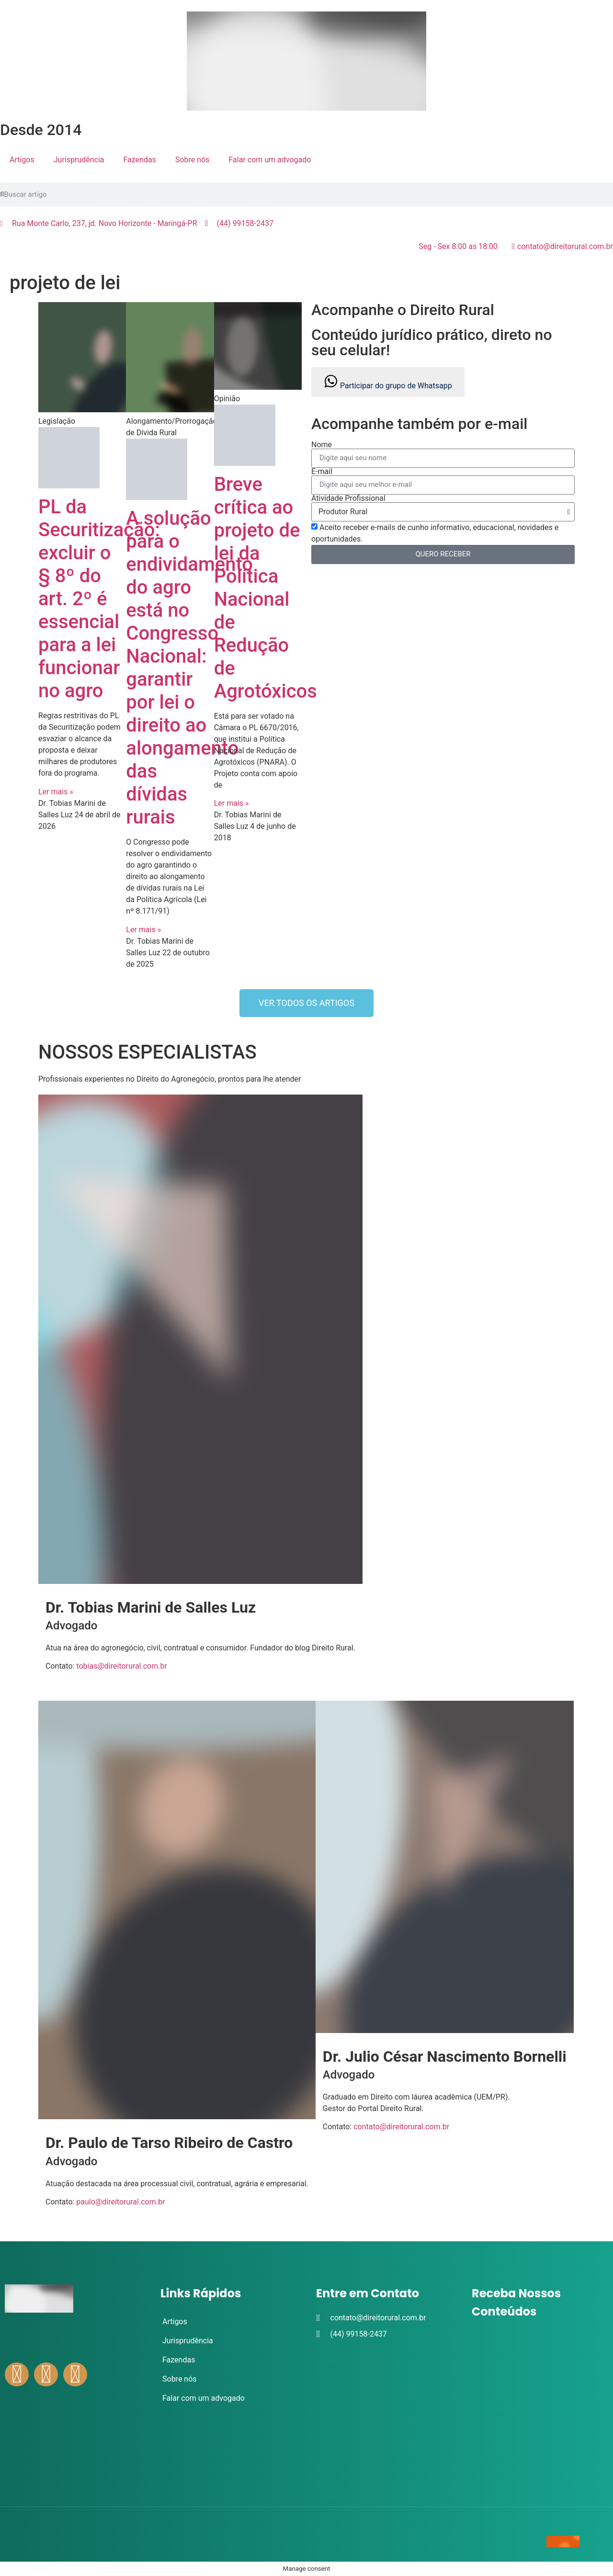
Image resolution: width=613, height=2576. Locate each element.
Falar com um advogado (269, 159)
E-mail (321, 471)
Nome (321, 445)
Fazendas (140, 159)
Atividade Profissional (348, 498)
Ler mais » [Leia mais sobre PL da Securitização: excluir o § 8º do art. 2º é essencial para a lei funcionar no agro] (55, 791)
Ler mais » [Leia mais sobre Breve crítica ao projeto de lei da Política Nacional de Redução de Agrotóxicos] (231, 803)
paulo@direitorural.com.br (120, 2201)
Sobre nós (192, 159)
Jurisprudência (79, 159)
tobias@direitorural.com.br (121, 1666)
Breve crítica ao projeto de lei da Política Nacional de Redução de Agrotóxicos (265, 587)
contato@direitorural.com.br (401, 2126)
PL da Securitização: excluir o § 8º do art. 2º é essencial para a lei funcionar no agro (99, 599)
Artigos (22, 159)
